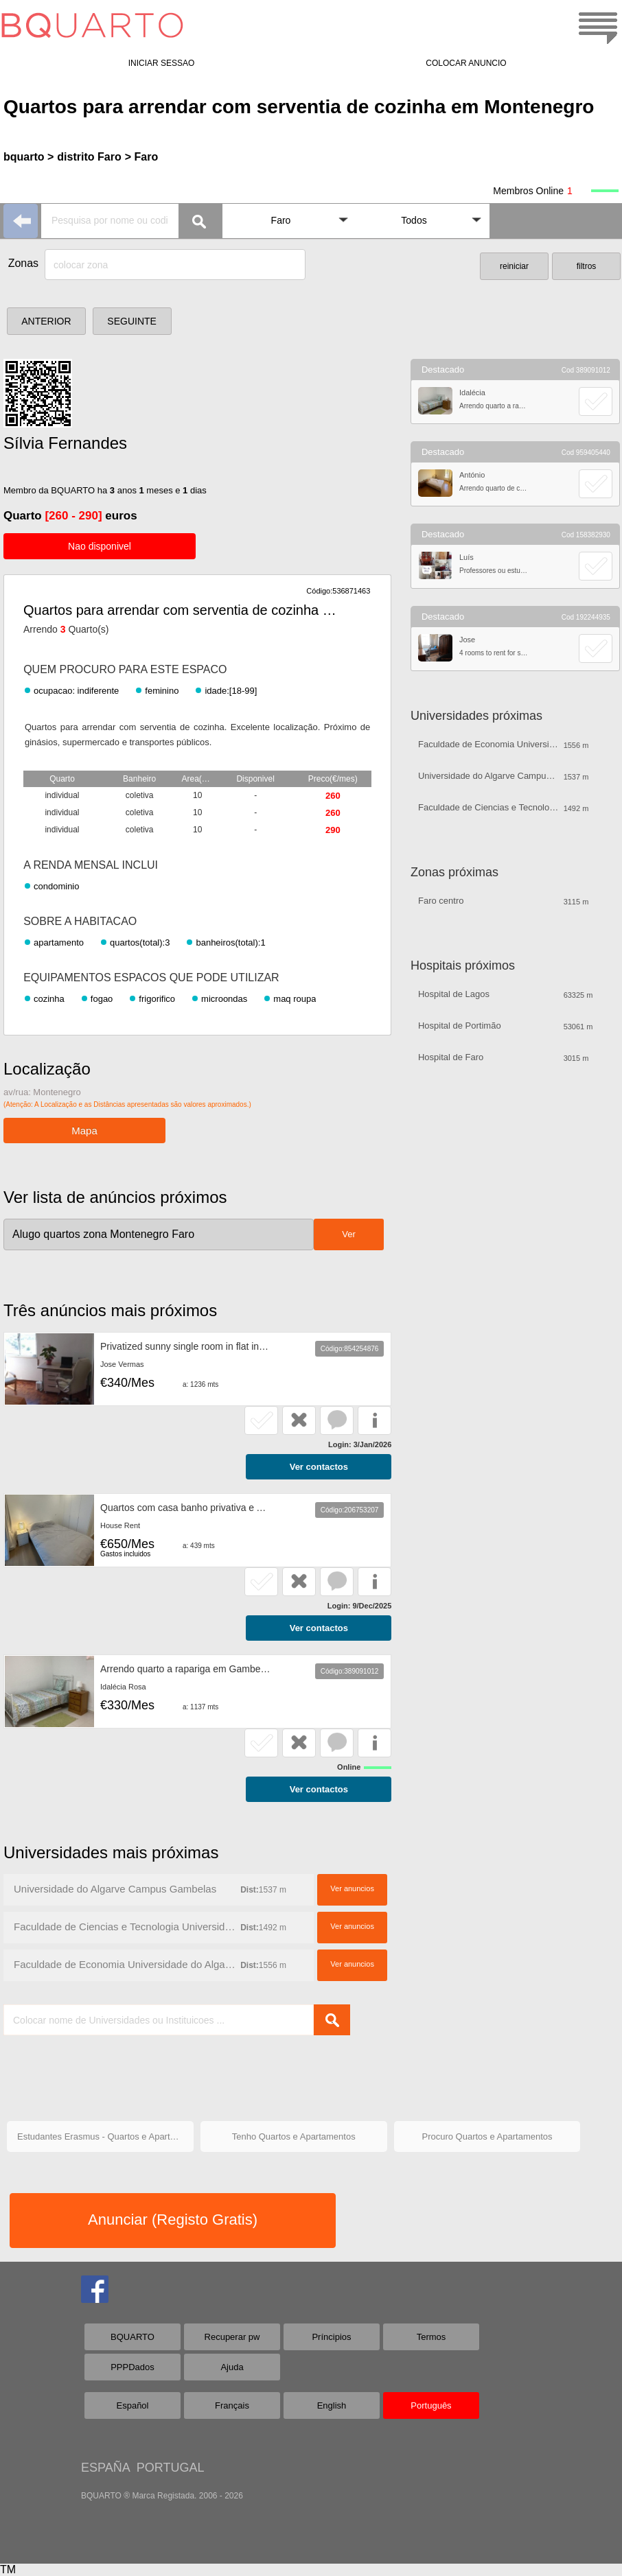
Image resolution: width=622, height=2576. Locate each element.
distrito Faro (89, 157)
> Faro (141, 157)
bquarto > (28, 157)
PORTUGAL (171, 2467)
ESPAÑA (105, 2467)
